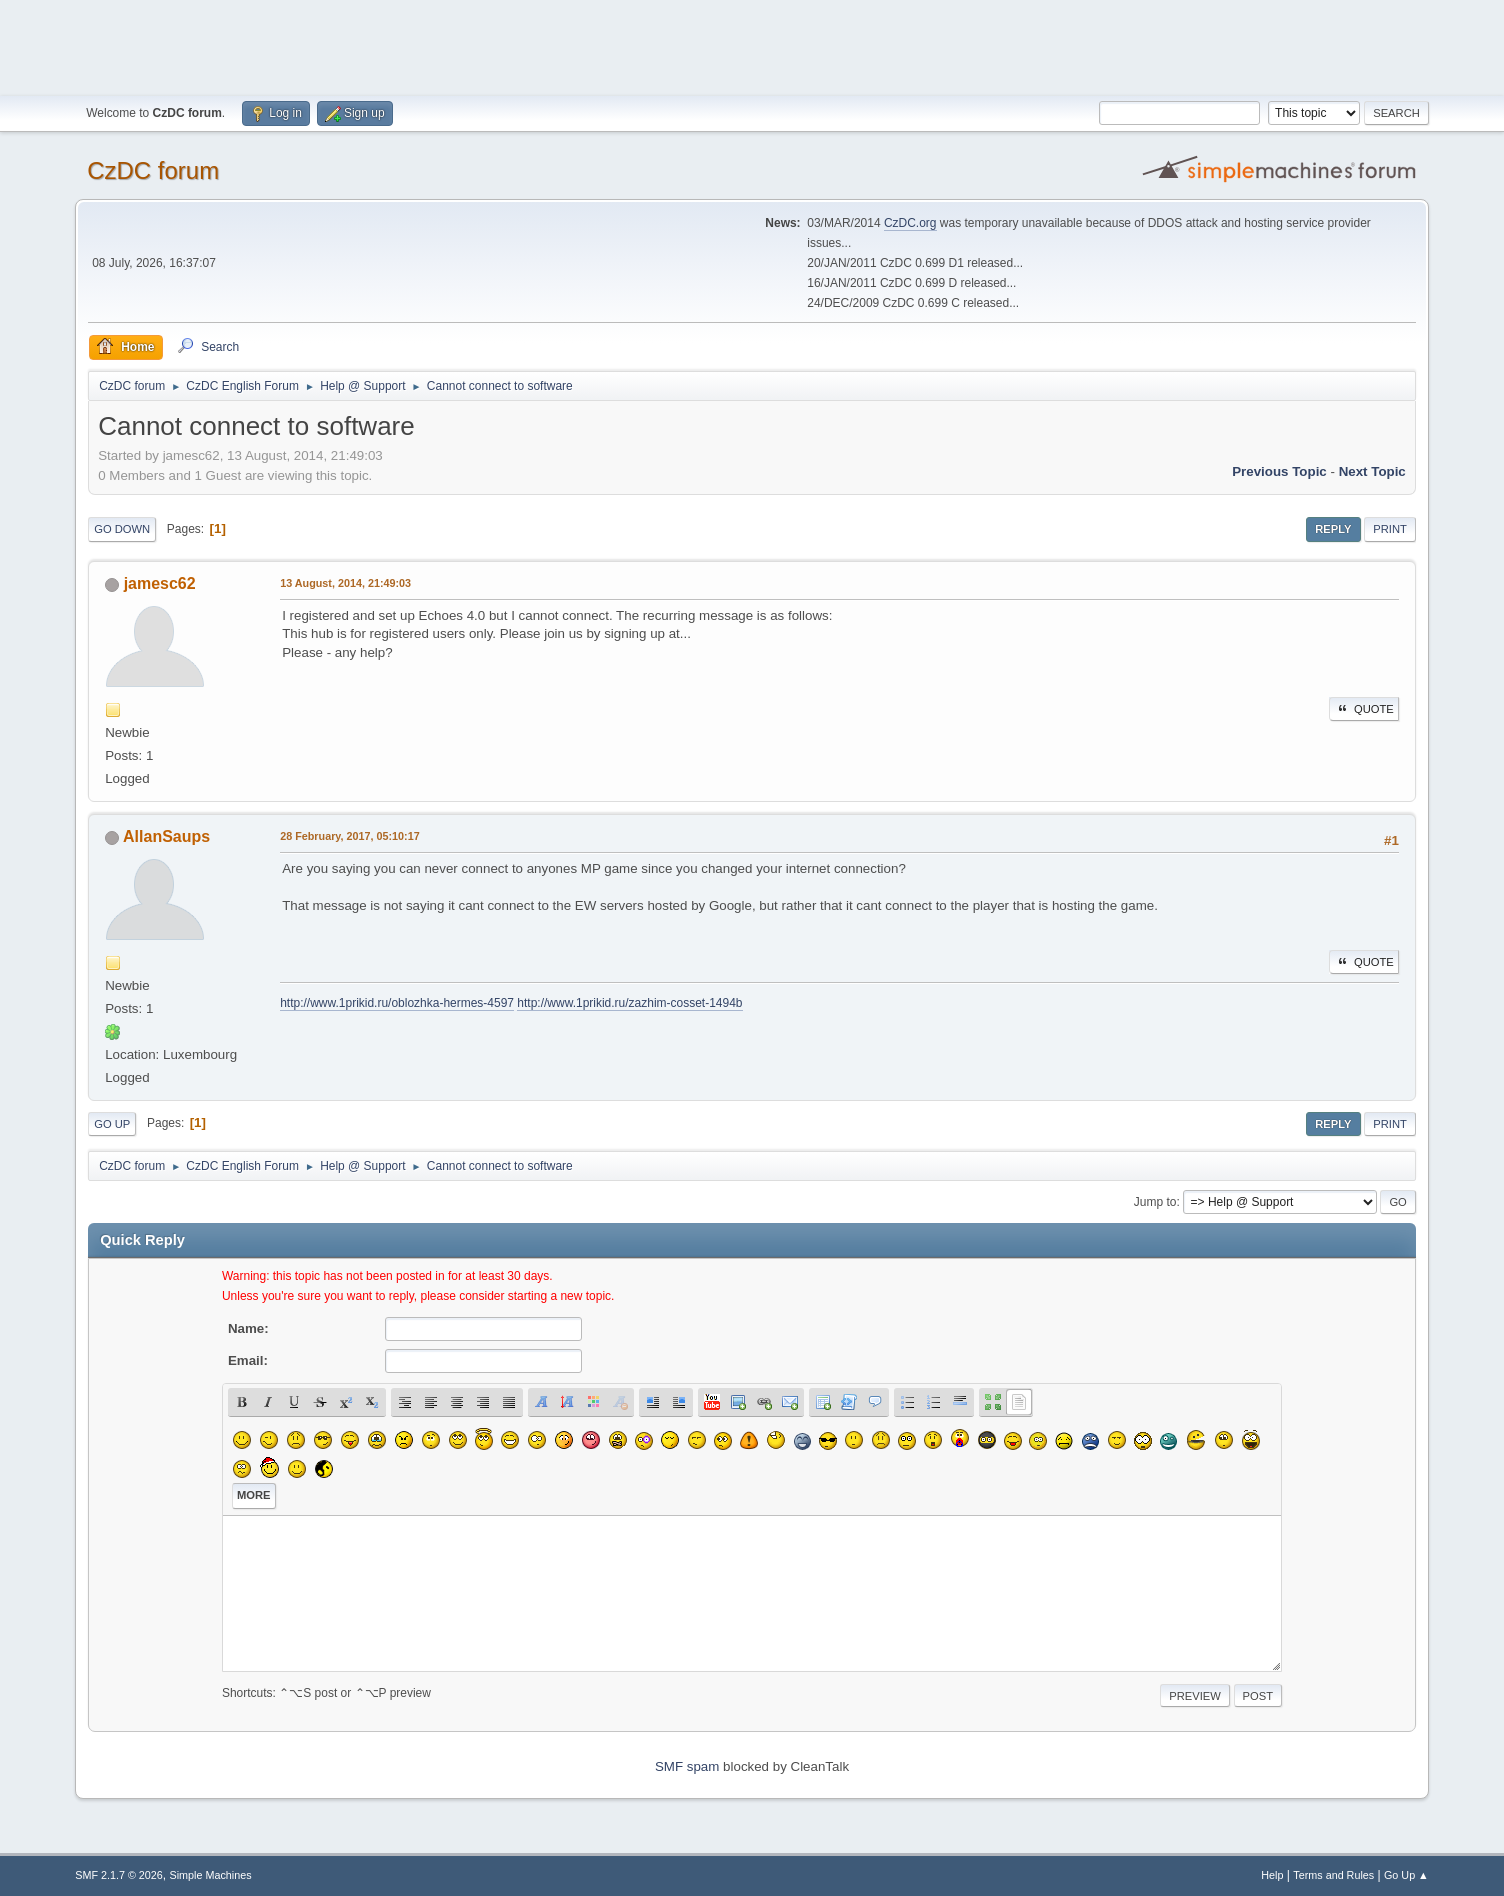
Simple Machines (211, 1875)
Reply (1333, 529)
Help (1272, 1875)
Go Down (122, 529)
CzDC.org (910, 223)
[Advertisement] (752, 45)
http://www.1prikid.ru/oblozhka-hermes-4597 (397, 1003)
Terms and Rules (1333, 1875)
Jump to (1155, 1202)
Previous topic (1279, 471)
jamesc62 (160, 583)
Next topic (1372, 471)
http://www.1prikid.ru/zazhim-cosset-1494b (629, 1003)
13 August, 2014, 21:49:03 (345, 583)
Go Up (112, 1124)
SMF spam (687, 1766)
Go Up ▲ (1406, 1875)
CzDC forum (153, 170)
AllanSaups (166, 836)
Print (1390, 529)
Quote (1364, 709)
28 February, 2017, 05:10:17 (349, 836)
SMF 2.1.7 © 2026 (119, 1875)
